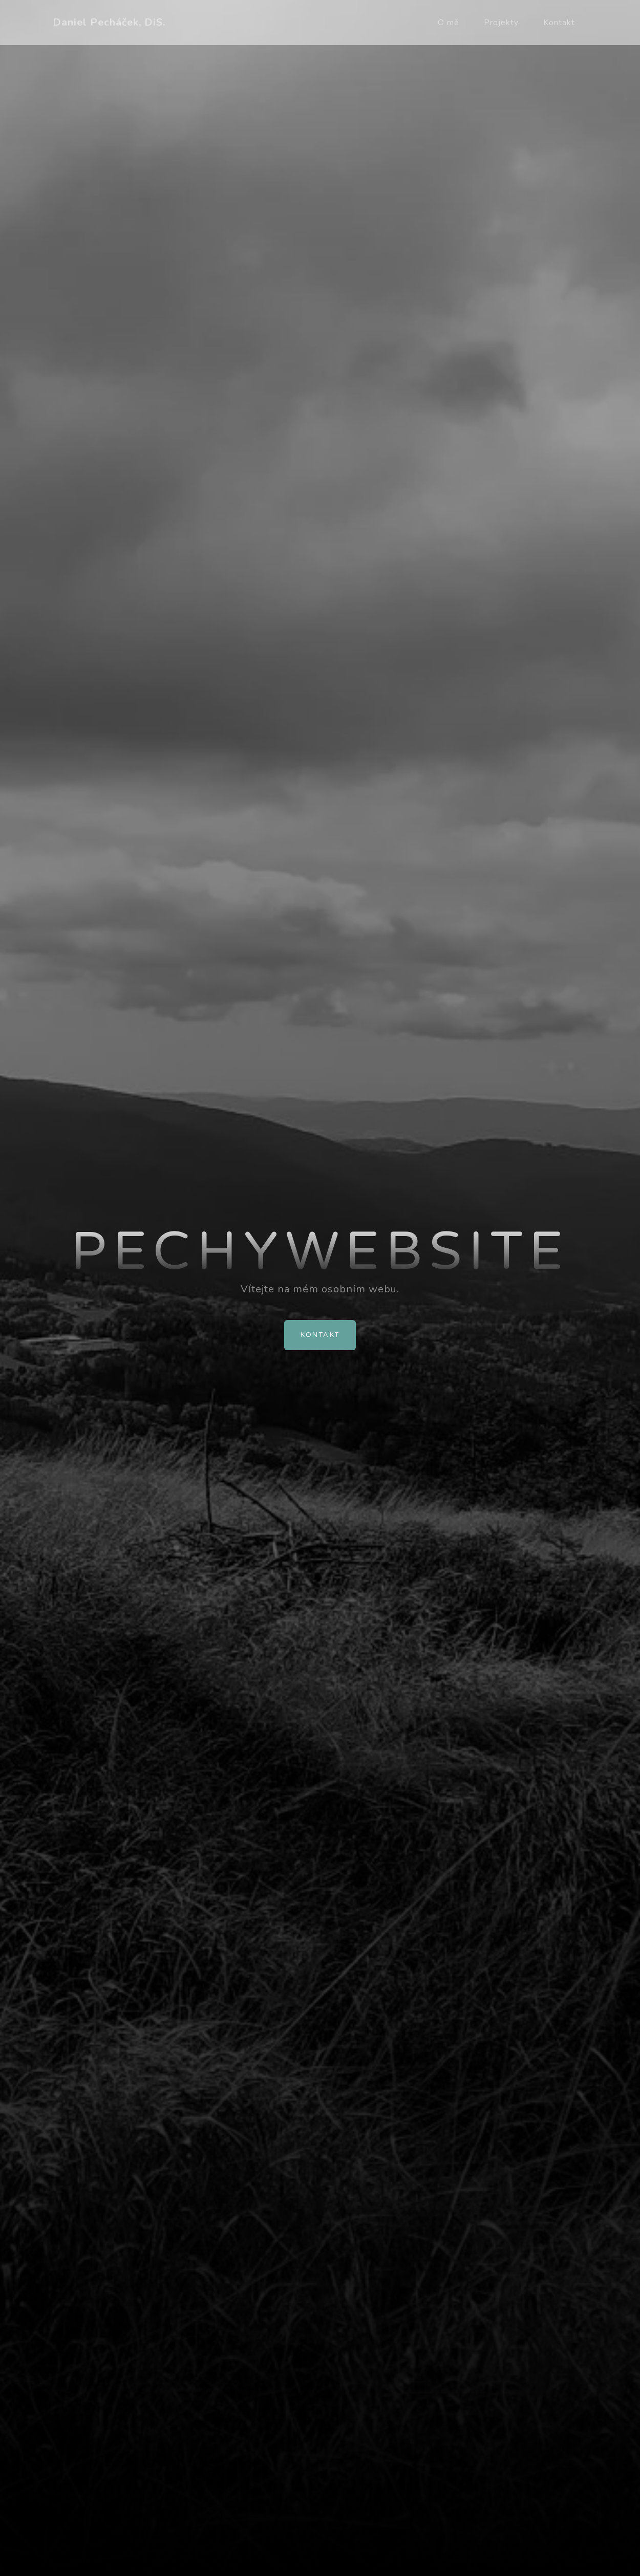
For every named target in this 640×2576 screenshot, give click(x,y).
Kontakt (559, 22)
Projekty (501, 22)
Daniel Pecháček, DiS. (109, 22)
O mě (448, 22)
